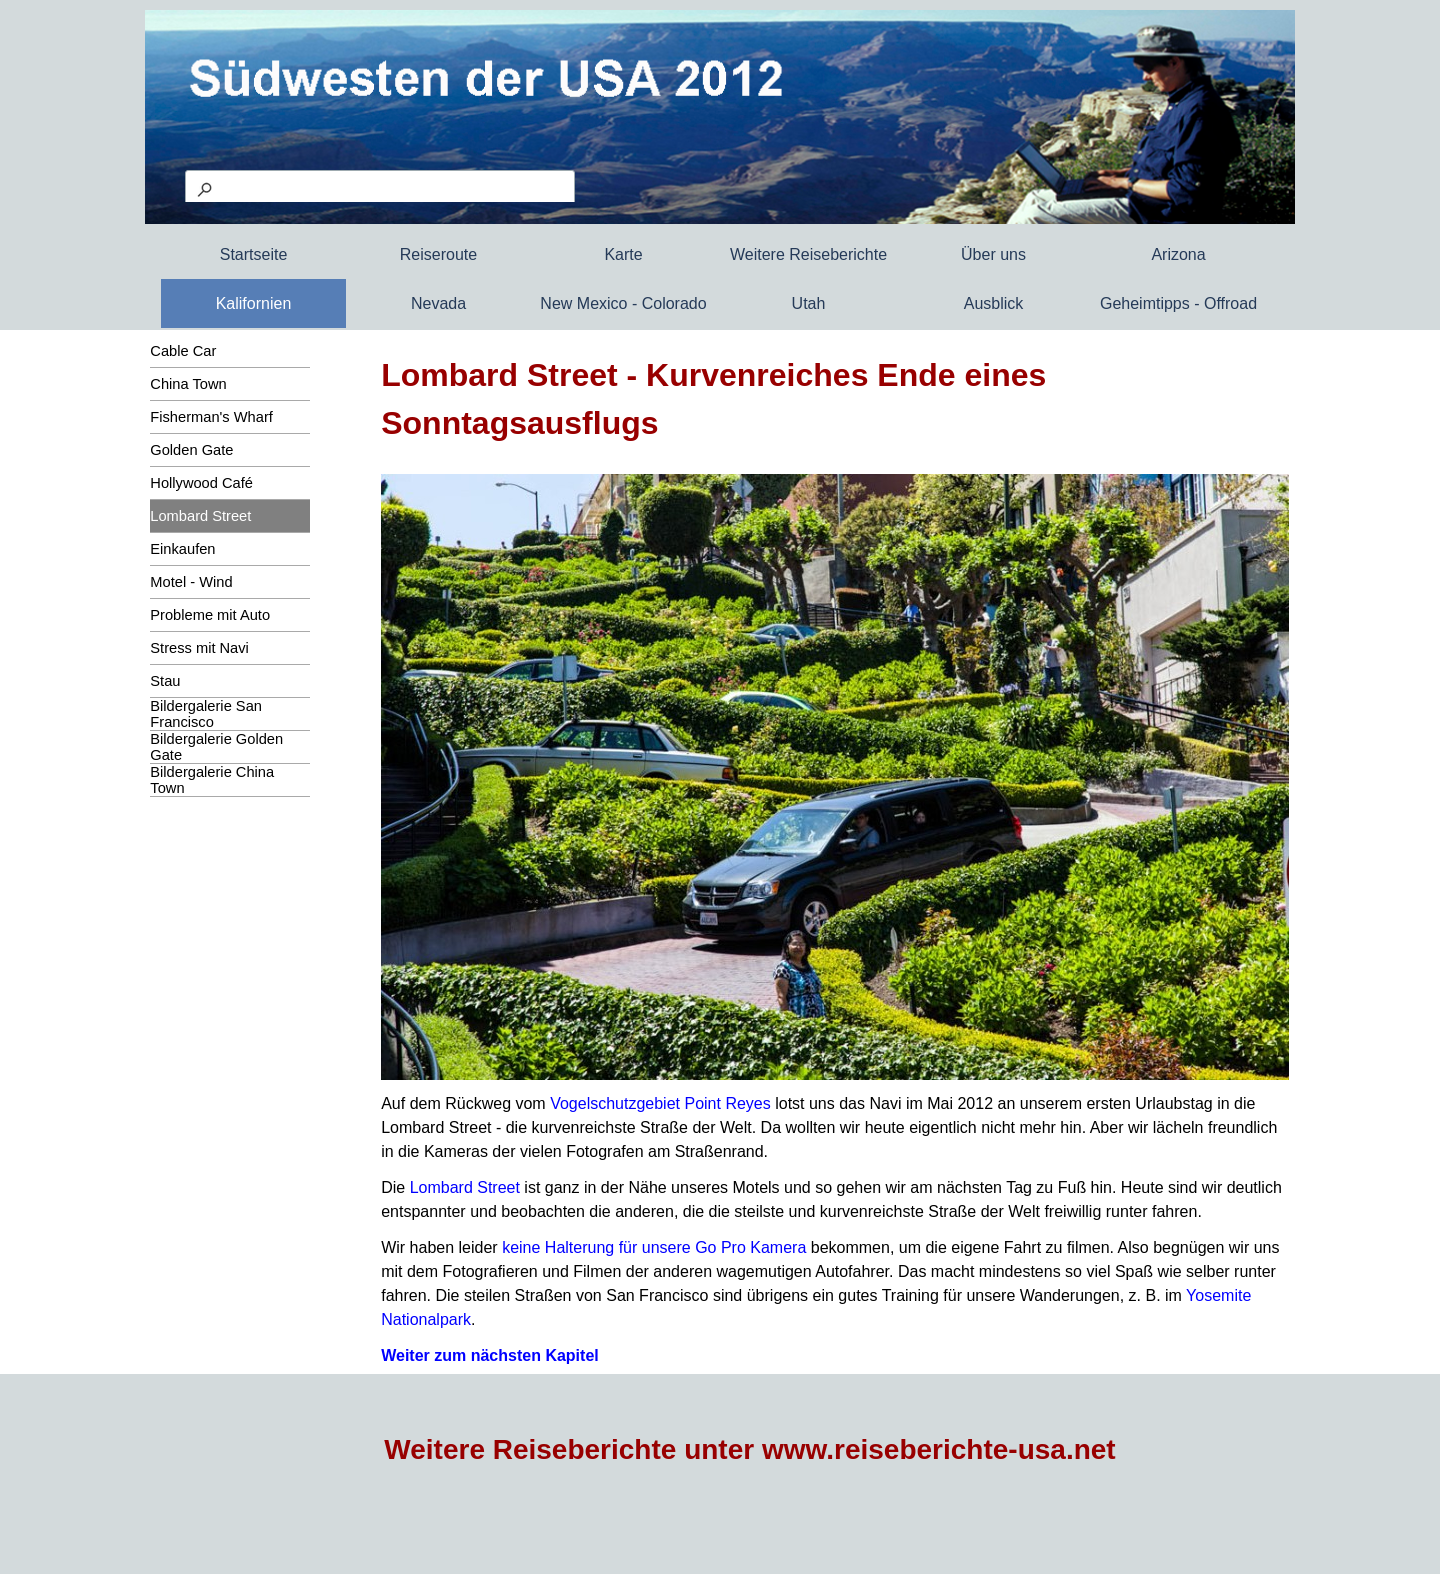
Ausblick (994, 303)
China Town (188, 384)
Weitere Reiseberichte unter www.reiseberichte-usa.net (749, 1449)
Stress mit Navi (199, 648)
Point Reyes (727, 1103)
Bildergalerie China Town (212, 780)
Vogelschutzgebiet (615, 1103)
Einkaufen (182, 549)
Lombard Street (200, 516)
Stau (165, 681)
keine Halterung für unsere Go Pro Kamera (654, 1247)
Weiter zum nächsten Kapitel (490, 1355)
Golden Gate (191, 450)
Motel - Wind (191, 582)
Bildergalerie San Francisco (206, 714)
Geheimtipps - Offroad (1178, 303)
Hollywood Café (201, 483)
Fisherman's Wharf (211, 417)
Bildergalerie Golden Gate (216, 747)
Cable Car (183, 351)
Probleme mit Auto (210, 615)
